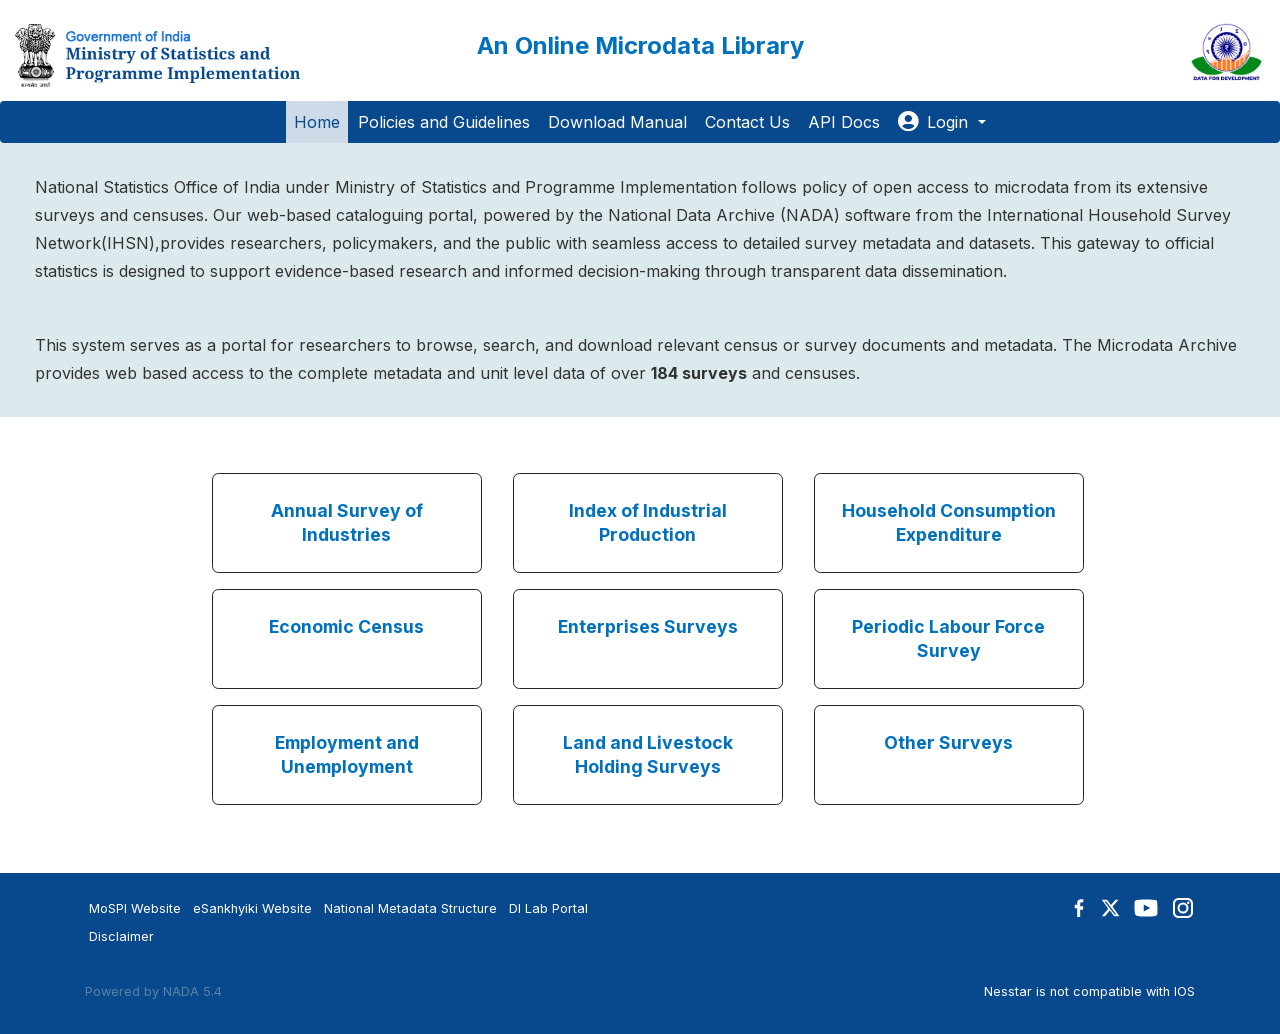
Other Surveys (948, 742)
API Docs (844, 122)
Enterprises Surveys (648, 626)
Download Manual (617, 122)
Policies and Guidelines (444, 122)
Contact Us (747, 122)
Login (935, 122)
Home (317, 122)
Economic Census (346, 626)
